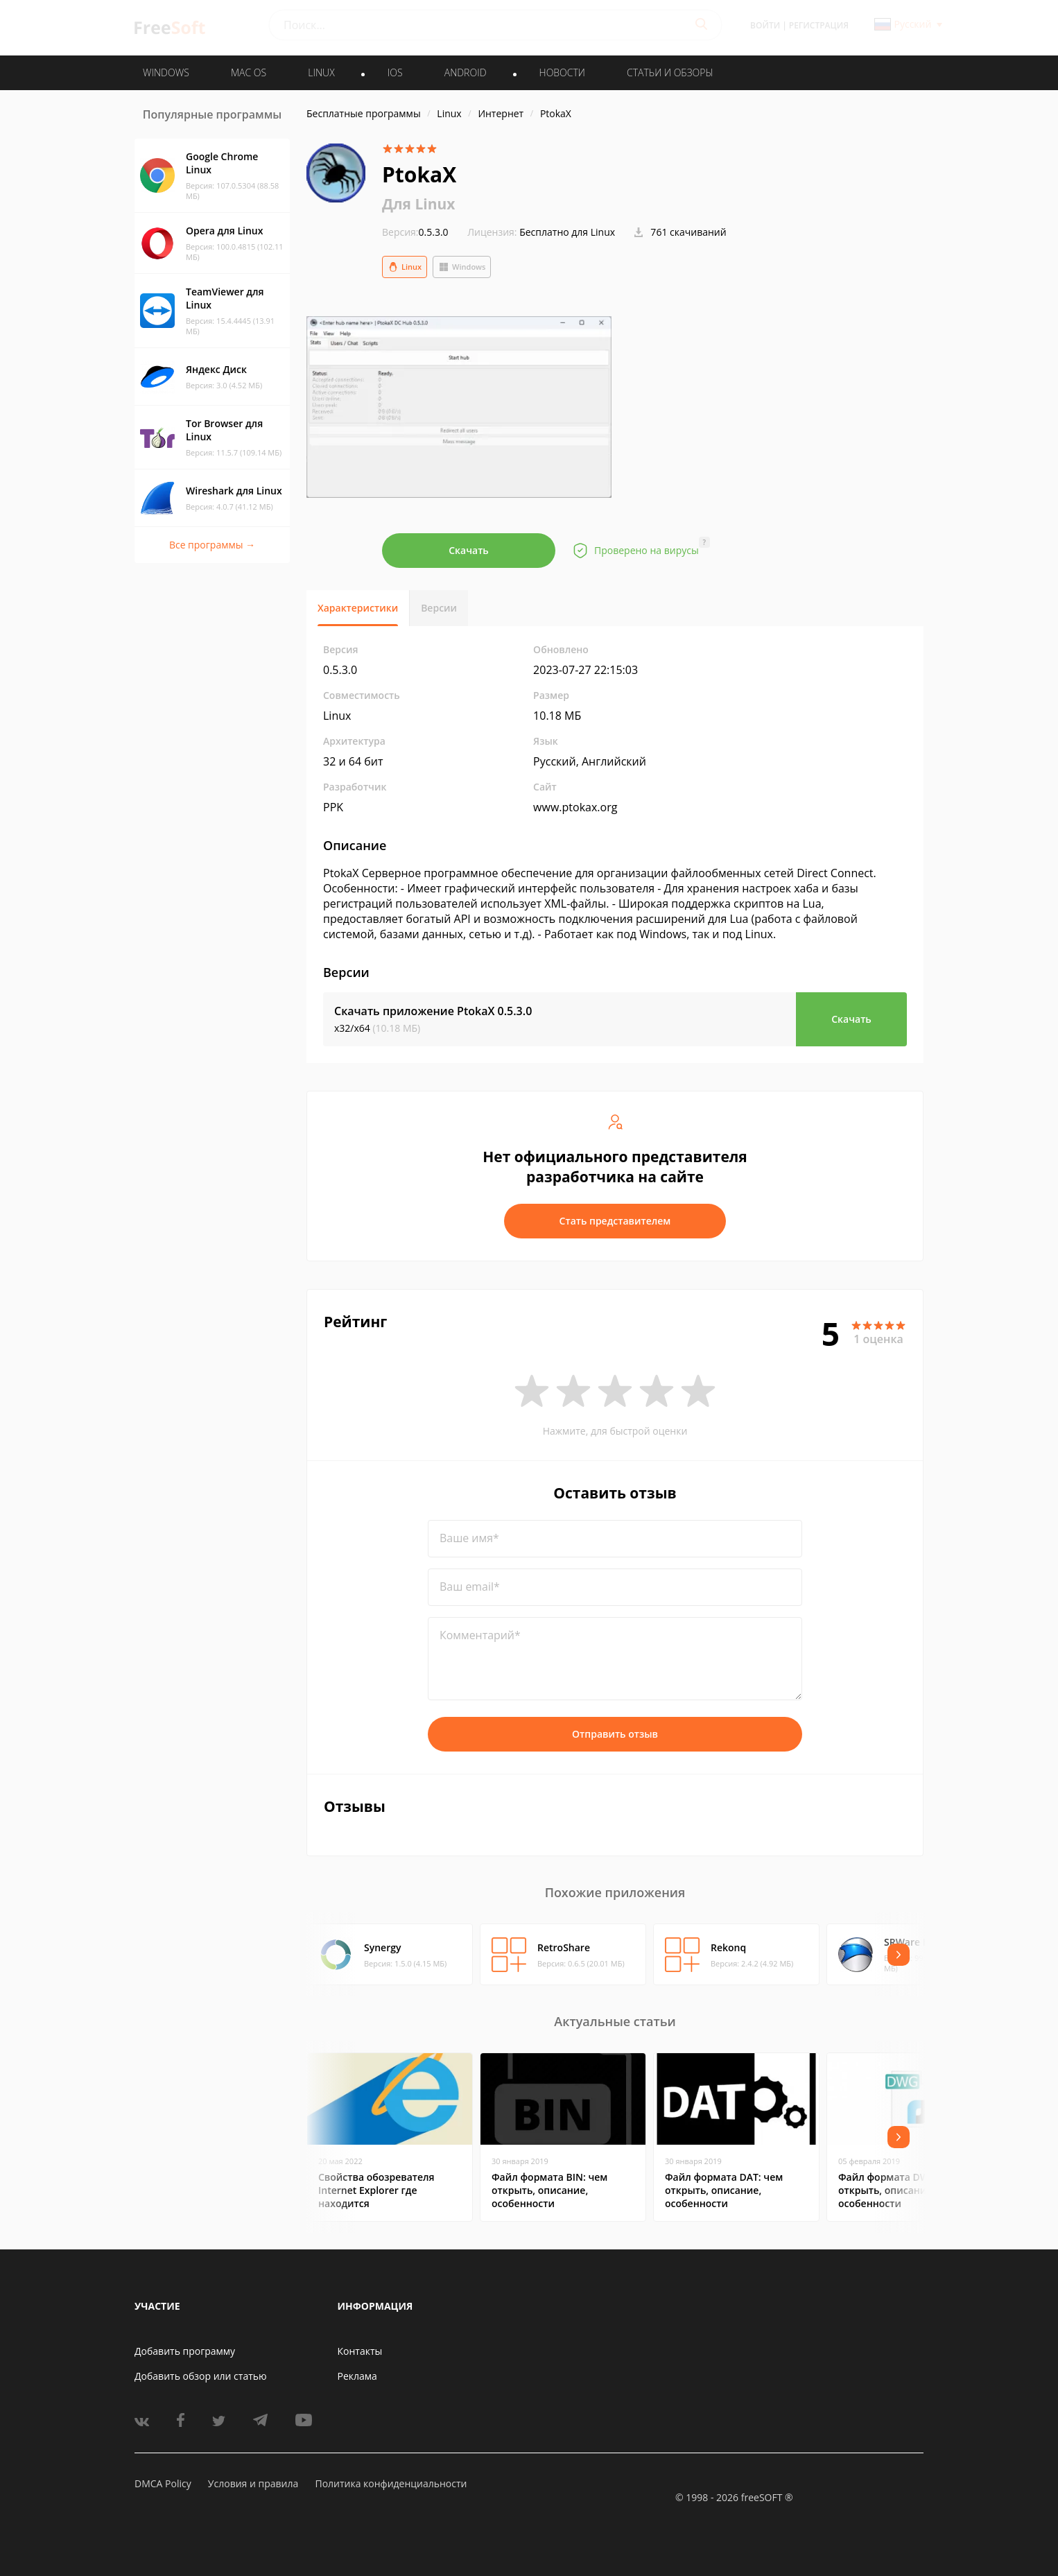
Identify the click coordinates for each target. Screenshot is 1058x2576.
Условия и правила (253, 2483)
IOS (395, 72)
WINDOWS (166, 72)
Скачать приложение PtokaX (433, 1011)
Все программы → (212, 544)
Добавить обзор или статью (201, 2376)
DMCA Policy (163, 2483)
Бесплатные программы (363, 113)
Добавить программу (185, 2351)
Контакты (360, 2351)
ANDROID (465, 72)
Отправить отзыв (615, 1733)
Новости (562, 72)
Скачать (469, 550)
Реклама (357, 2376)
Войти (765, 25)
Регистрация (819, 25)
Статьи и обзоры (670, 72)
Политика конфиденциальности (391, 2483)
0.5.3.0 (415, 232)
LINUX (321, 72)
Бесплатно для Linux (567, 232)
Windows (461, 267)
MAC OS (248, 72)
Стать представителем (615, 1220)
